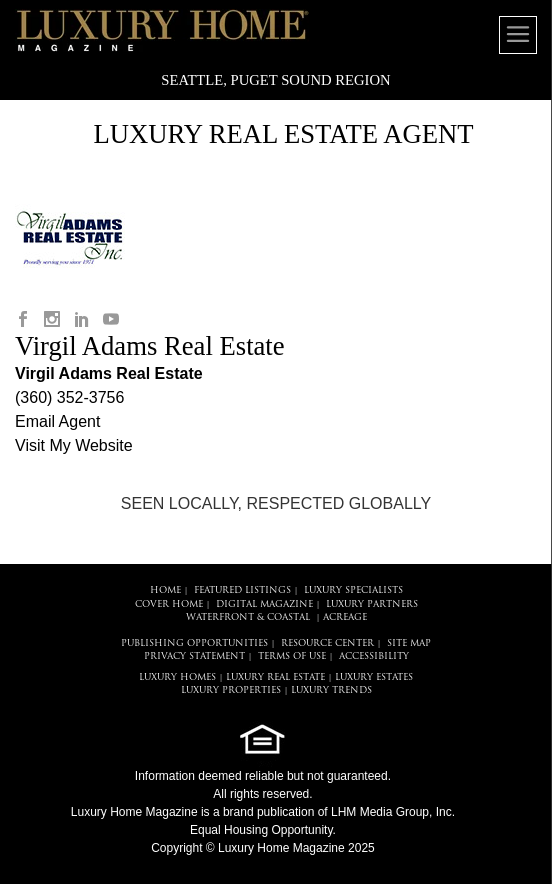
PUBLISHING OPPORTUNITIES (194, 643)
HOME (165, 590)
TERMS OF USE (292, 656)
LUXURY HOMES (177, 677)
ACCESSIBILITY (374, 656)
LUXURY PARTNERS (372, 604)
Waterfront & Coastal (248, 617)
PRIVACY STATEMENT (194, 656)
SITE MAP (409, 643)
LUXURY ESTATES (374, 677)
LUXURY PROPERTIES (231, 690)
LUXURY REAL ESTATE (275, 677)
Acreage (345, 617)
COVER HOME (169, 604)
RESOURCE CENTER (327, 643)
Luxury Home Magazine (134, 812)
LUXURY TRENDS (331, 690)
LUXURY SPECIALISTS (353, 590)
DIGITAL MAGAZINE (264, 604)
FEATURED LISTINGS (242, 590)
